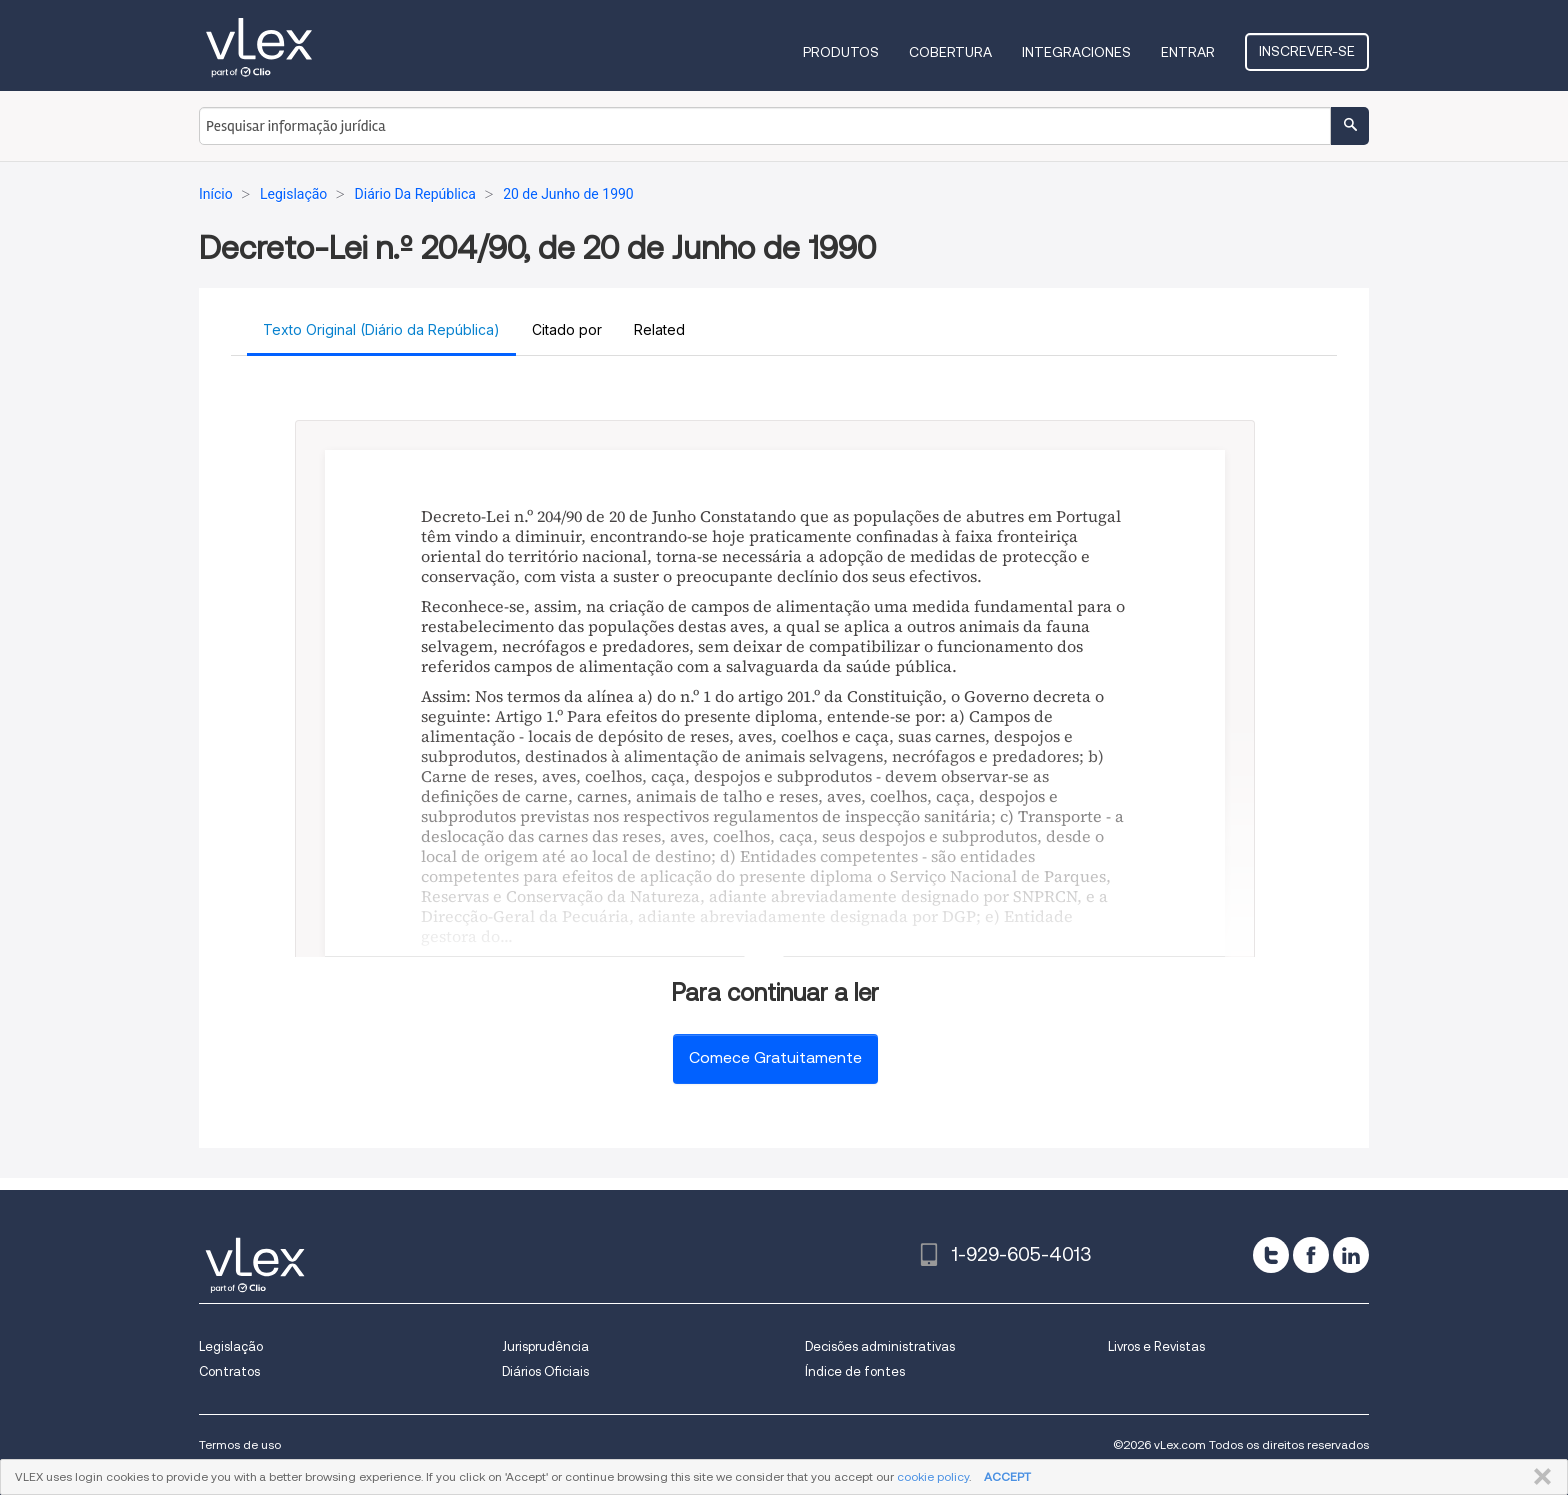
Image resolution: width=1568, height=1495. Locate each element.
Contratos (229, 1371)
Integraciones (1076, 52)
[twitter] (1271, 1255)
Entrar (1188, 52)
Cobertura (950, 52)
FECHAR (1538, 1477)
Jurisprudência (545, 1346)
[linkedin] (1351, 1255)
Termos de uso (240, 1444)
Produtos (841, 52)
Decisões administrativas (880, 1346)
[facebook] (1311, 1255)
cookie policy (933, 1476)
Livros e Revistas (1156, 1346)
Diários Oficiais (545, 1371)
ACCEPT (1007, 1476)
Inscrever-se (1307, 51)
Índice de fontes (855, 1371)
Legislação (231, 1346)
